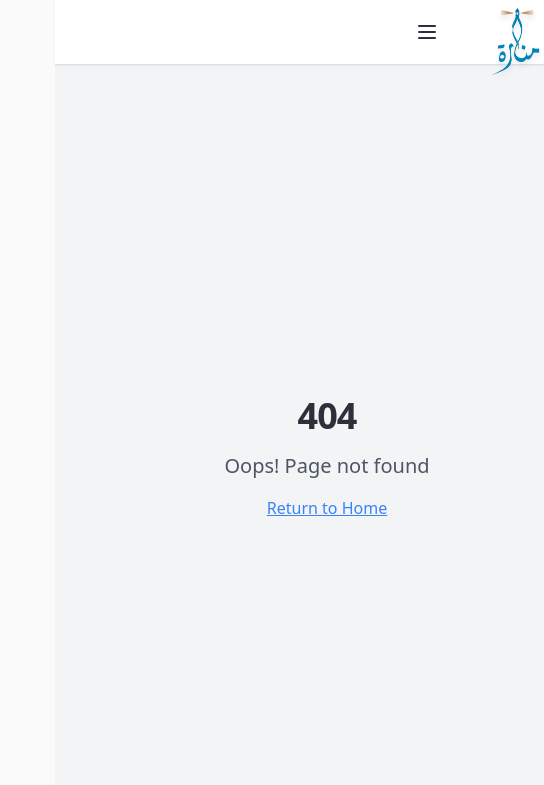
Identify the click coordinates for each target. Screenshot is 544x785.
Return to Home (272, 508)
